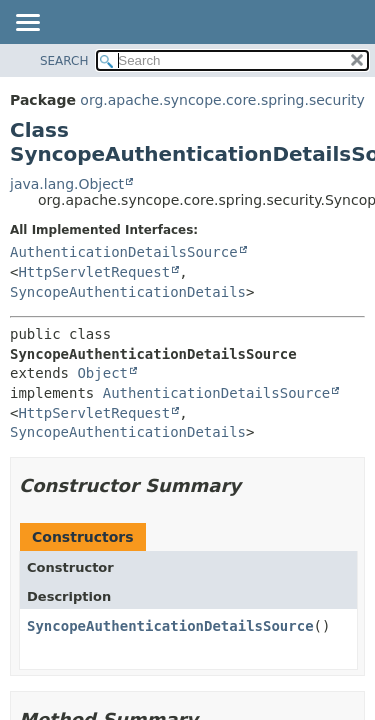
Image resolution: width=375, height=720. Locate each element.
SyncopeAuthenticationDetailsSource (170, 626)
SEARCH (64, 61)
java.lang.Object (67, 184)
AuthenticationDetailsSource (124, 252)
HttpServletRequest (94, 272)
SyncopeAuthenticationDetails (128, 292)
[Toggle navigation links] (27, 24)
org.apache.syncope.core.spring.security (222, 100)
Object (102, 373)
